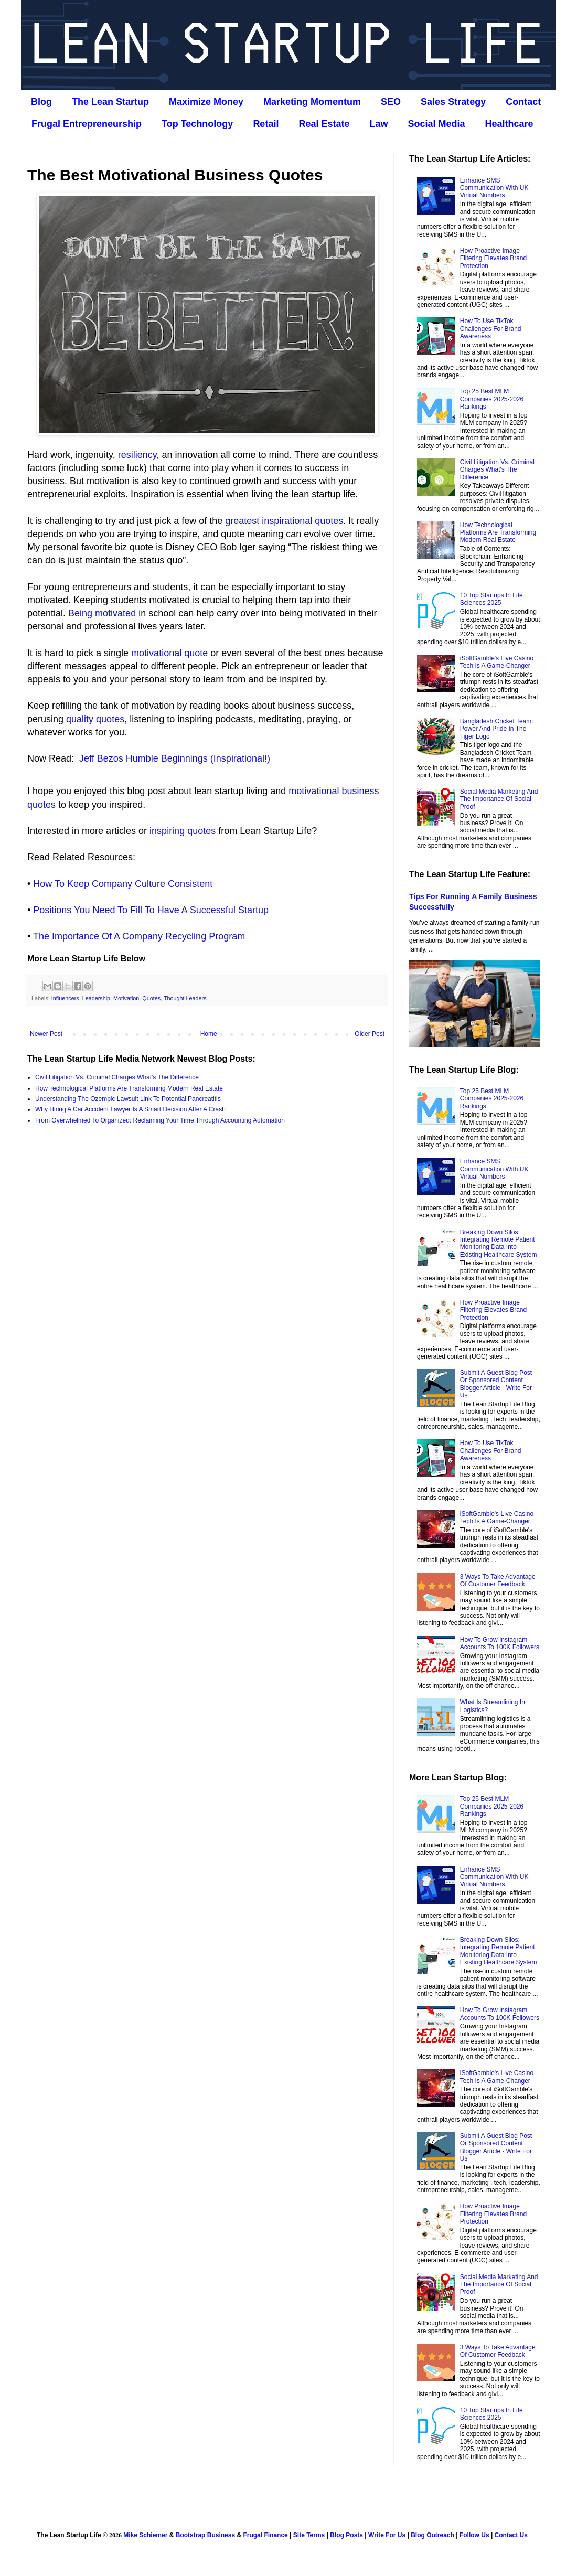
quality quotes (95, 719)
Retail (266, 124)
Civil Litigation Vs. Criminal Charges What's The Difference (117, 1077)
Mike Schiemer (145, 2535)
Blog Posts (346, 2535)
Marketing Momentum (312, 102)
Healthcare (509, 124)
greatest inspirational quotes (284, 521)
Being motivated (102, 613)
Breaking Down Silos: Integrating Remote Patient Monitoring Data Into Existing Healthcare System (498, 1243)
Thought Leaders (185, 998)
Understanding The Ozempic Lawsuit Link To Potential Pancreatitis (128, 1099)
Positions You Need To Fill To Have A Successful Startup (151, 910)
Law (378, 124)
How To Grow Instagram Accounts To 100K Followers (499, 1643)
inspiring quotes (182, 831)
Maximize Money (206, 102)
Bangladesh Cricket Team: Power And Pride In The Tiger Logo (496, 729)
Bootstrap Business (205, 2535)
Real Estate (323, 124)
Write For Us (386, 2535)
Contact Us (511, 2535)
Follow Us (474, 2535)
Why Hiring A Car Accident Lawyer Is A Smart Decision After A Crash (130, 1109)
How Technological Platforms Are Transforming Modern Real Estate (129, 1088)
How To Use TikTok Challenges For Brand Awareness (490, 328)
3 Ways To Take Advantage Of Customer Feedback (498, 1580)
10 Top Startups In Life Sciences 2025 (491, 599)
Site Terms (309, 2535)
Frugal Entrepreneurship (86, 124)
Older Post (369, 1034)
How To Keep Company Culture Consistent (122, 884)
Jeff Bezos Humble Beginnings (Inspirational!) (174, 758)
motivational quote (169, 653)
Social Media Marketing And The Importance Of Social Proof (499, 799)
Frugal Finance (265, 2535)
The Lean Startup (110, 102)
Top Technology (197, 124)
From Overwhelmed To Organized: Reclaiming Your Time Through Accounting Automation (160, 1120)
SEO (391, 102)
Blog (41, 102)
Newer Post (46, 1034)
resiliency (137, 455)
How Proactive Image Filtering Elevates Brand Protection (493, 258)
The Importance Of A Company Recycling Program (139, 936)
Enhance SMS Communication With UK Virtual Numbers (494, 188)
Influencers (65, 998)
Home (208, 1034)
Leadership (96, 998)
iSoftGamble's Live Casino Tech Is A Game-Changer (496, 662)
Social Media (436, 124)
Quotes (151, 998)
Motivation (126, 998)
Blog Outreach (432, 2535)
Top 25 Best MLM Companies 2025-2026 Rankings (491, 399)
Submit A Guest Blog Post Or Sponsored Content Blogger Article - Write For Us (496, 1384)
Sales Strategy (453, 102)
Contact (523, 102)
